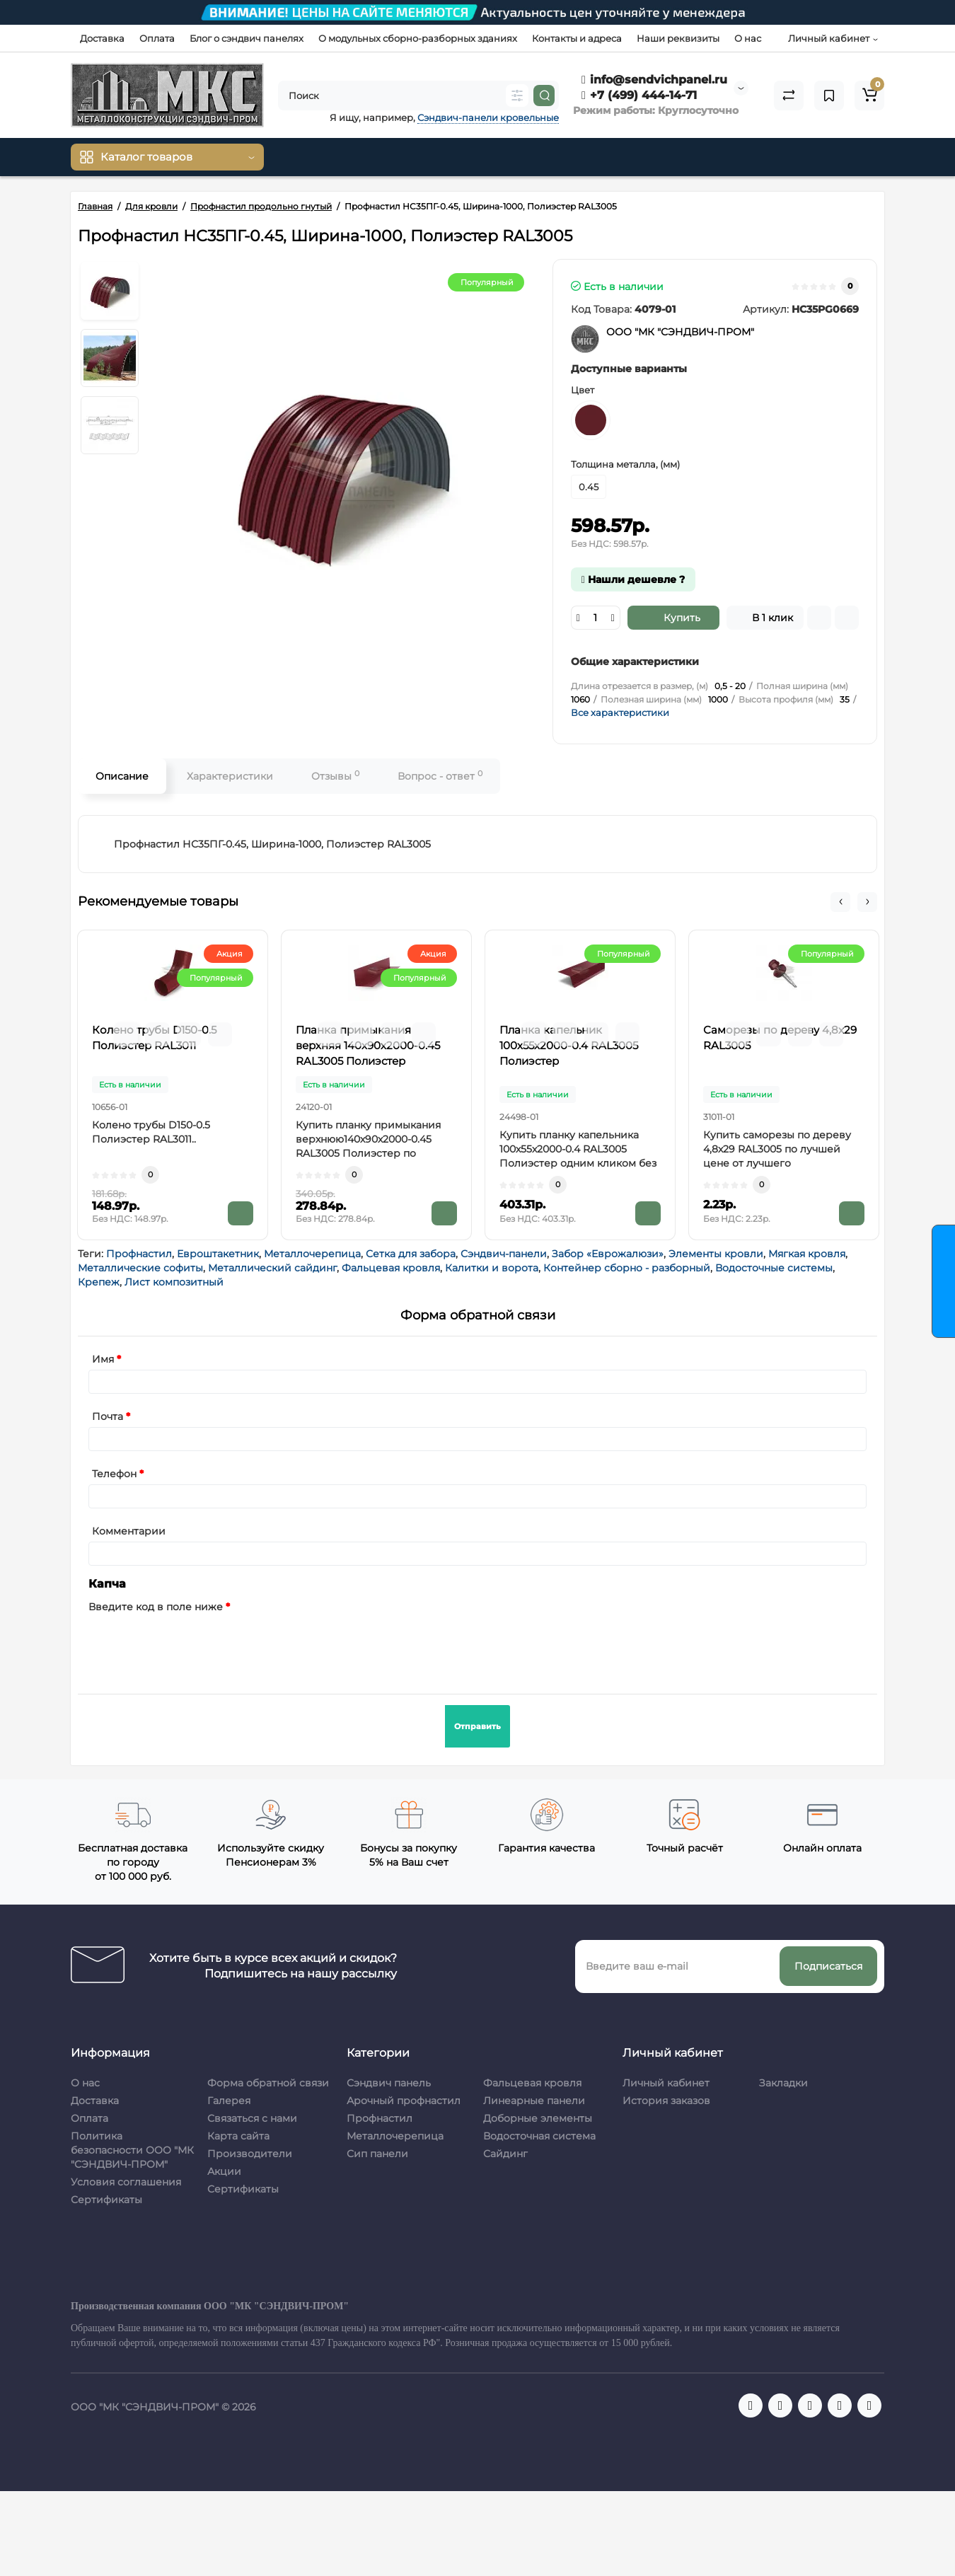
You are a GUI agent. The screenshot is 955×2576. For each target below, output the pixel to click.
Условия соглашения (126, 2182)
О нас (747, 38)
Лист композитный (174, 1282)
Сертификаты (106, 2199)
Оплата (157, 38)
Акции (224, 2171)
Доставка (102, 38)
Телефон (114, 1473)
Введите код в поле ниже (155, 1606)
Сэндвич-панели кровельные (488, 117)
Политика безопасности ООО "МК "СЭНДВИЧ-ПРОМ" (132, 2150)
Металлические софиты (140, 1267)
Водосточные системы (774, 1267)
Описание (122, 776)
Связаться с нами (252, 2118)
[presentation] (195, 1645)
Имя (103, 1359)
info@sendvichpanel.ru (654, 79)
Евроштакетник (218, 1253)
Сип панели (377, 2153)
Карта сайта (238, 2136)
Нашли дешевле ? (633, 579)
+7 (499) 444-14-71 (639, 95)
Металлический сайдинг (272, 1267)
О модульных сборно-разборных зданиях (417, 38)
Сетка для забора (411, 1253)
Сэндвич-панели (504, 1253)
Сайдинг (505, 2153)
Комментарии (129, 1531)
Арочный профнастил (404, 2100)
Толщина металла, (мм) (625, 464)
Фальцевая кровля (391, 1267)
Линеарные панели (534, 2100)
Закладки (783, 2083)
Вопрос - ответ (440, 775)
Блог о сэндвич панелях (246, 38)
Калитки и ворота (491, 1267)
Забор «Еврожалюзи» (608, 1253)
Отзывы (335, 775)
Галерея (228, 2100)
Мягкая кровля (806, 1253)
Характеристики (230, 776)
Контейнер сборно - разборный (626, 1267)
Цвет (582, 389)
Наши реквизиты (678, 38)
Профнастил (139, 1253)
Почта (107, 1416)
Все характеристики (620, 712)
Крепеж (99, 1282)
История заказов (666, 2100)
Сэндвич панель (389, 2083)
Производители (249, 2153)
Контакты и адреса (577, 38)
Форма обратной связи (268, 2083)
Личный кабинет (666, 2083)
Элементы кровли (715, 1253)
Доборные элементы (537, 2118)
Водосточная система (539, 2136)
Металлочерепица (312, 1253)
